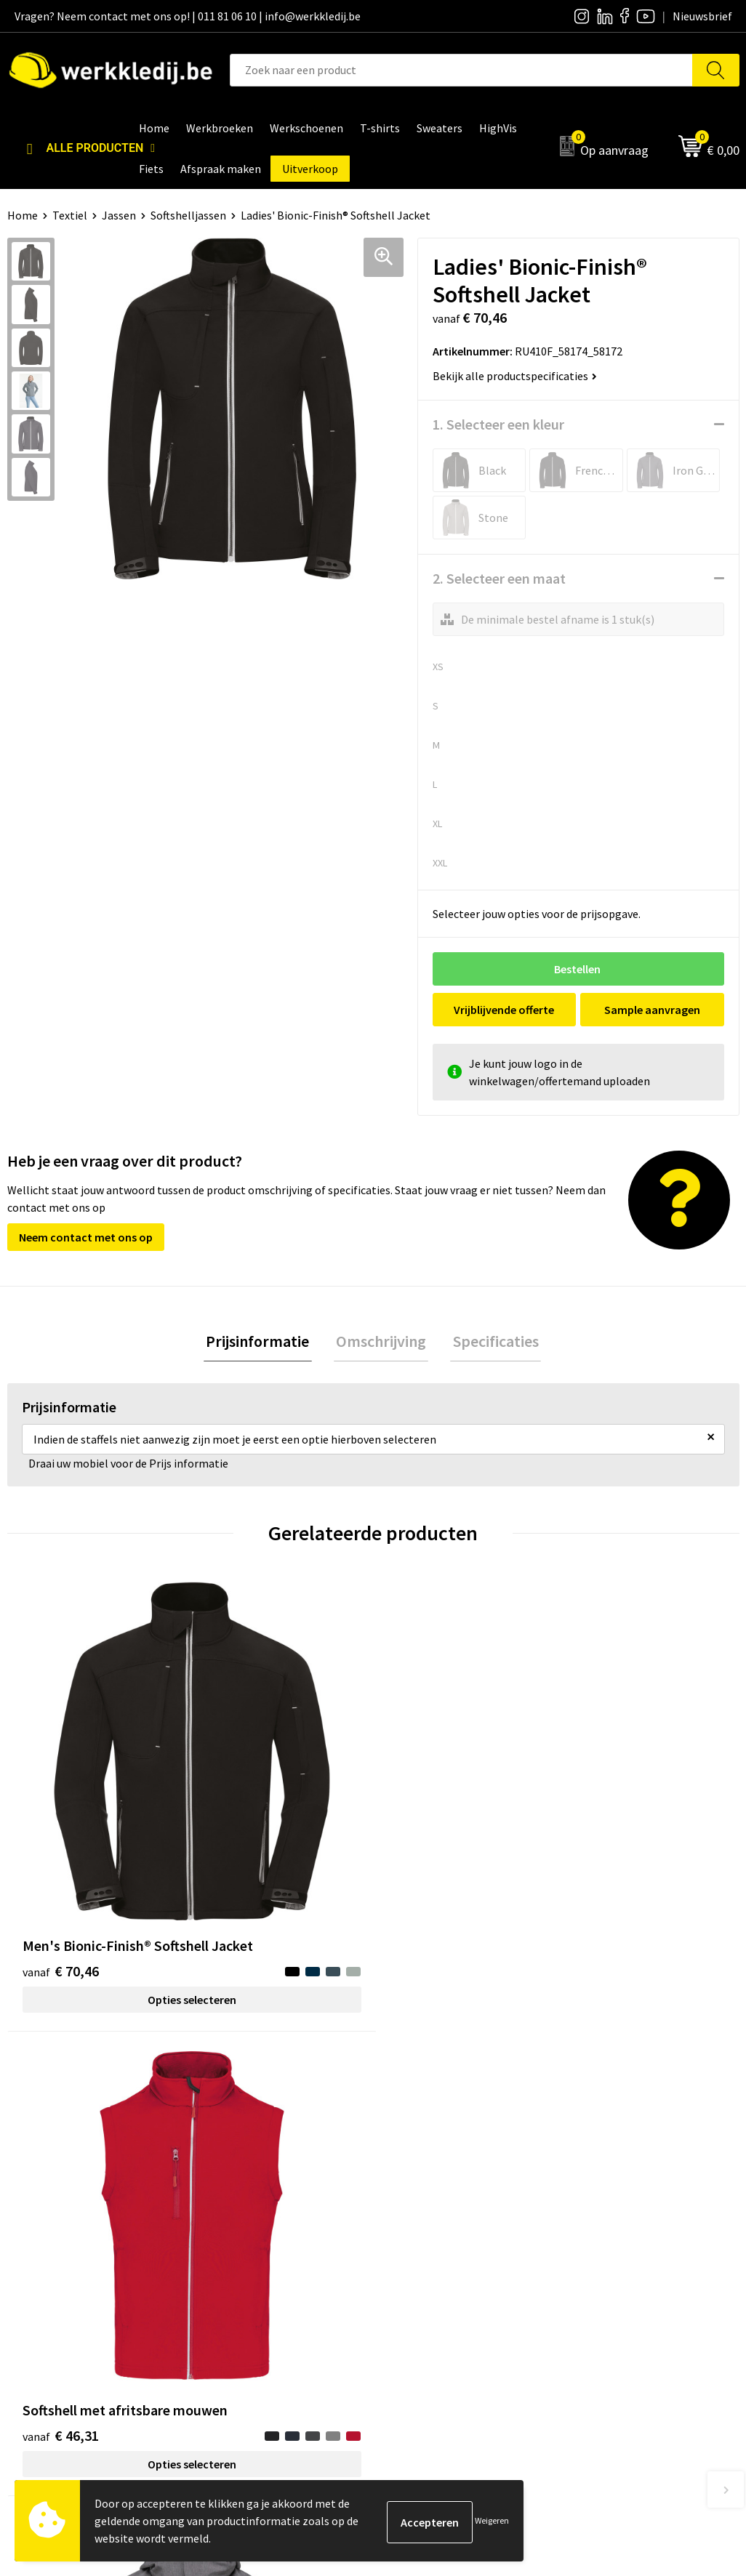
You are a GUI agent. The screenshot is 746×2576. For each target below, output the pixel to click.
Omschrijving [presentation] (381, 1342)
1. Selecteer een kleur (498, 424)
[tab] (262, 1342)
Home (22, 215)
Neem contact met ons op (86, 1237)
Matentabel (420, 2254)
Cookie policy (243, 2232)
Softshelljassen (188, 215)
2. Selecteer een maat (499, 578)
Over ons (413, 2188)
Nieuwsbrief (421, 2209)
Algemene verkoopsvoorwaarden (292, 2254)
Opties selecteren (98, 1856)
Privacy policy (244, 2209)
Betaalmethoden (615, 2209)
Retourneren (604, 2232)
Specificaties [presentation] (491, 1342)
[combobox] (461, 70)
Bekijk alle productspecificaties (515, 376)
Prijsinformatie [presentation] (262, 1342)
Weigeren (492, 2520)
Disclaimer (598, 2188)
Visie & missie (424, 2232)
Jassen (119, 215)
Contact (230, 2188)
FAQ (220, 2276)
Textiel (69, 215)
